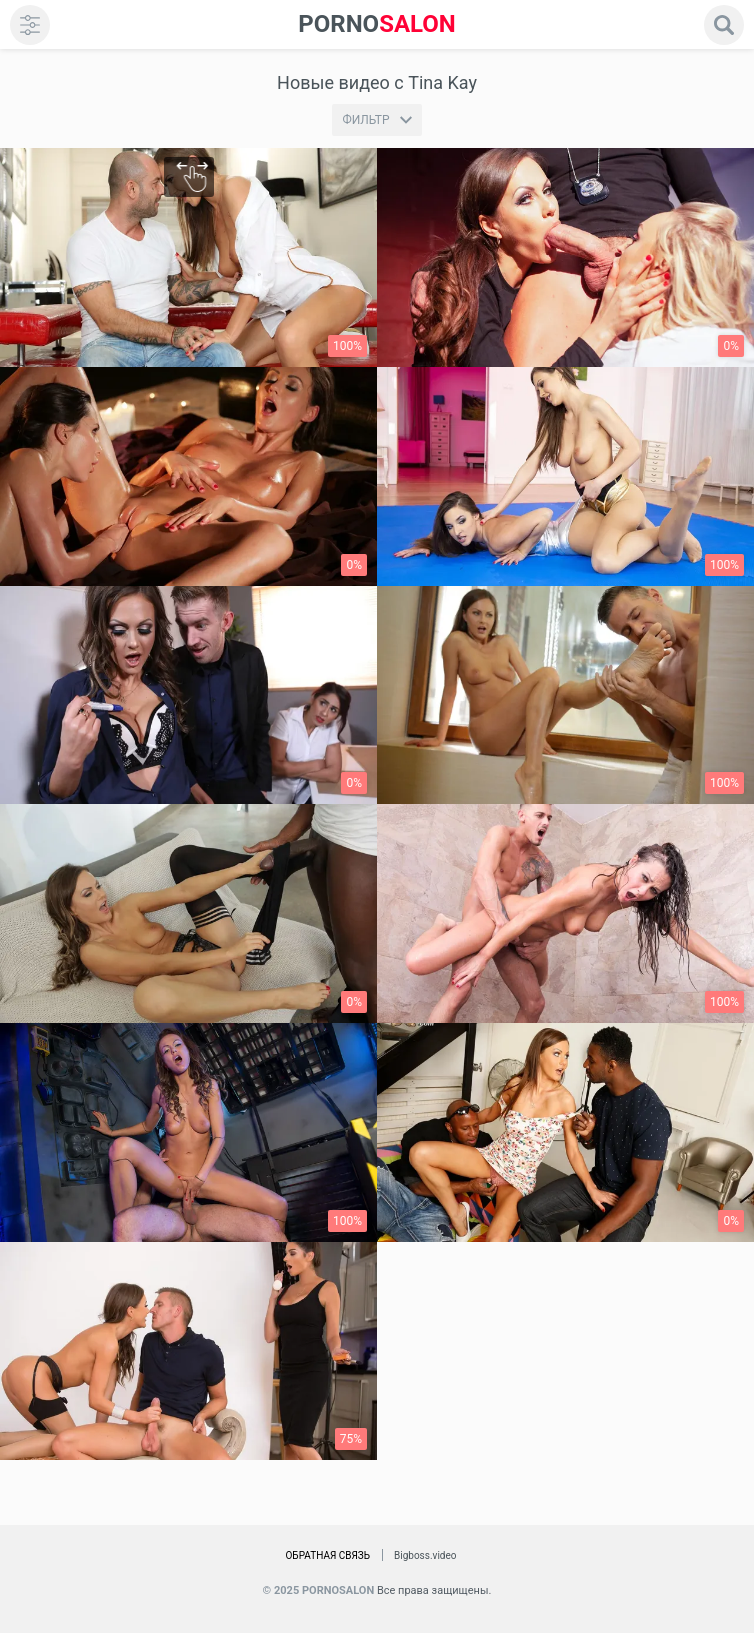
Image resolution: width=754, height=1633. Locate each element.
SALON (377, 24)
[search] (724, 25)
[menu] (30, 25)
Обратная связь (327, 1555)
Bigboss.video (425, 1555)
